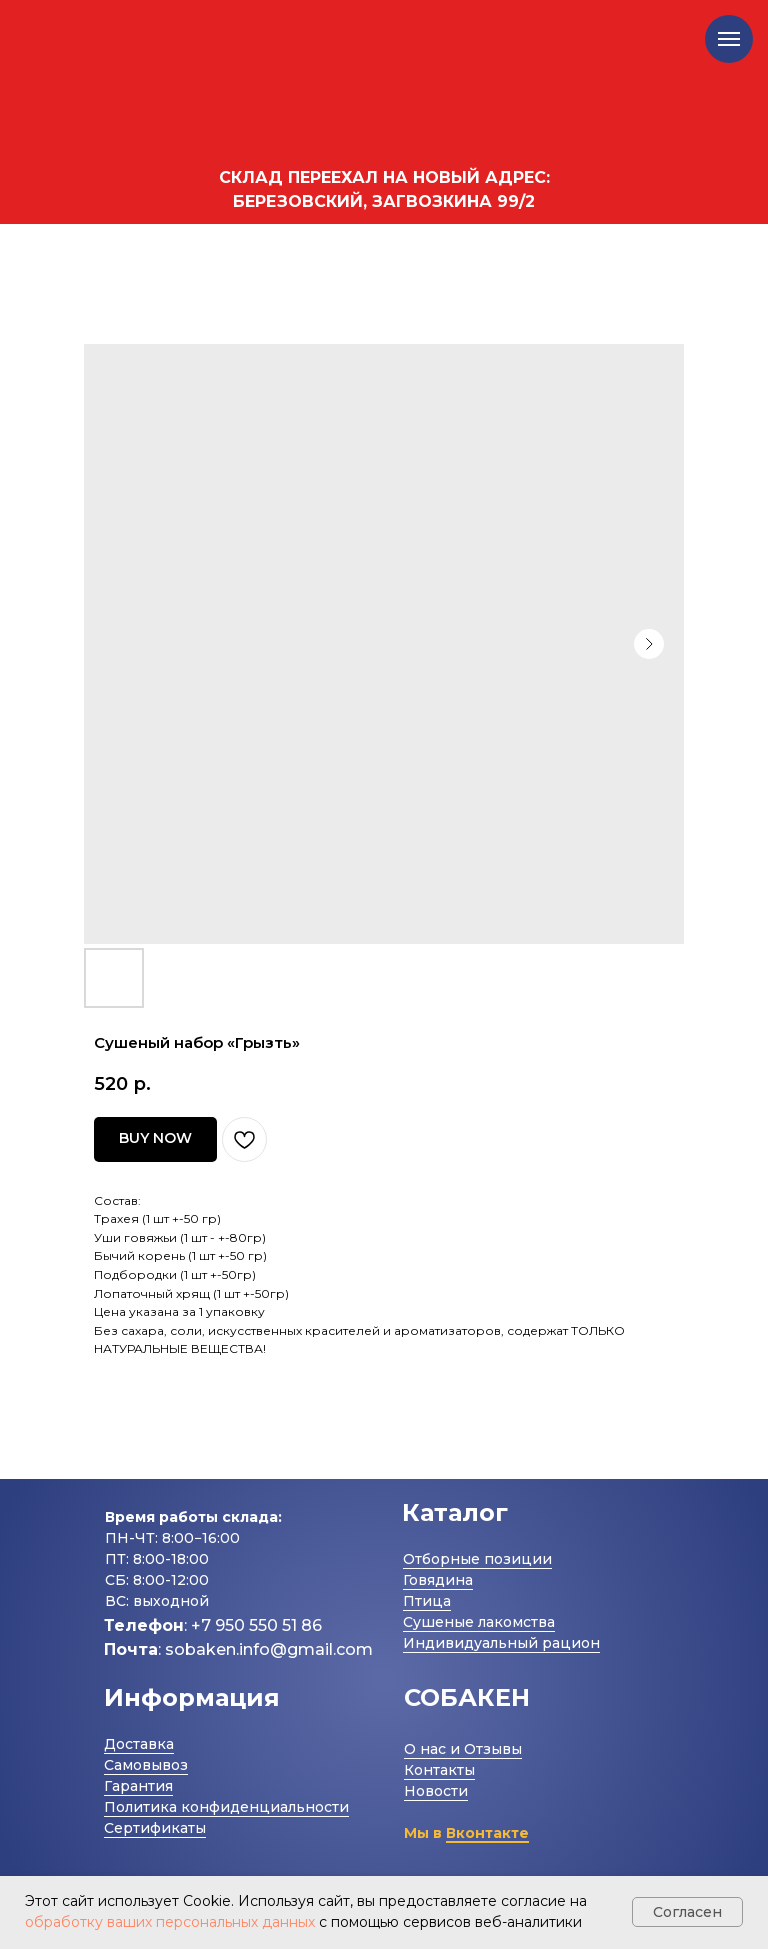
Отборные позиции (477, 1559)
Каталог (455, 1512)
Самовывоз (146, 1765)
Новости (436, 1791)
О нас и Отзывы (463, 1749)
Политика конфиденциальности (226, 1807)
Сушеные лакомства (479, 1622)
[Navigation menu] (729, 39)
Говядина (438, 1580)
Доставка (139, 1744)
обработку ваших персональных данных (170, 1922)
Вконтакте (487, 1833)
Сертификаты (155, 1828)
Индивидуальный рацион (501, 1643)
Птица (427, 1601)
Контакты (439, 1770)
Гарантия (138, 1786)
